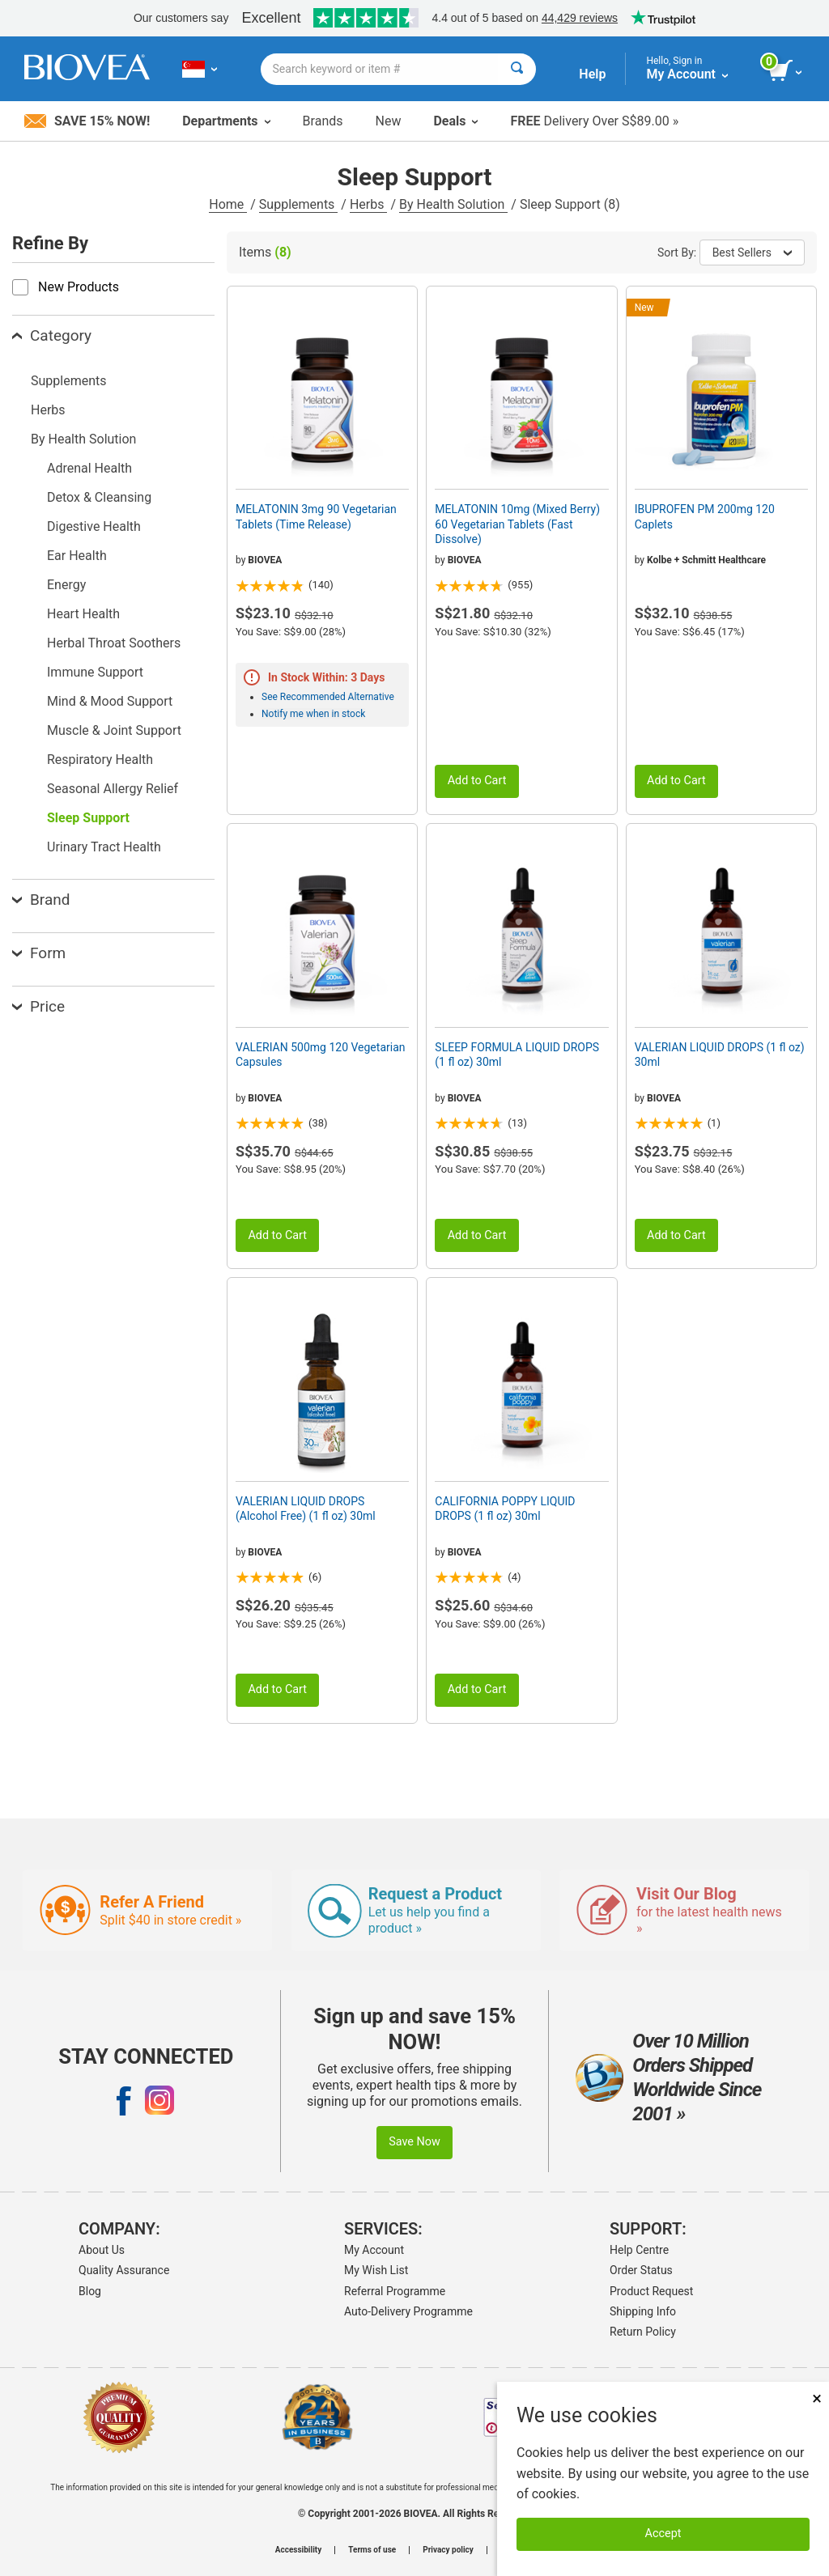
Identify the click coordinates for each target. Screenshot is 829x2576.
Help (592, 74)
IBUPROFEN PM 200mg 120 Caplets (705, 516)
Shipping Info (643, 2311)
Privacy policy (448, 2550)
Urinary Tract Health (104, 847)
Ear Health (77, 555)
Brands (323, 121)
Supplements (298, 204)
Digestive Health (94, 526)
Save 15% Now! (87, 121)
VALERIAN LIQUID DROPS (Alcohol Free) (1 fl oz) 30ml (306, 1508)
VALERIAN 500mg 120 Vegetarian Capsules (321, 1054)
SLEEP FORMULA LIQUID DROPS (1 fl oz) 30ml (517, 1054)
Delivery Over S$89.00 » (594, 121)
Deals (455, 121)
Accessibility (298, 2550)
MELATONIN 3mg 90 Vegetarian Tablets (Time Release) (316, 516)
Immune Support (95, 672)
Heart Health (83, 614)
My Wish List (376, 2270)
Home (228, 204)
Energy (66, 584)
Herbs (369, 204)
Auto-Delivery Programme (408, 2311)
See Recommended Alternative (327, 696)
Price (38, 1006)
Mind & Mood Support (109, 701)
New (389, 121)
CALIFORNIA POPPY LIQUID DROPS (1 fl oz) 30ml (505, 1508)
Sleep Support (88, 817)
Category (51, 335)
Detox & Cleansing (99, 497)
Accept (663, 2533)
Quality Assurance (124, 2270)
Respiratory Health (100, 759)
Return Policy (643, 2331)
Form (39, 953)
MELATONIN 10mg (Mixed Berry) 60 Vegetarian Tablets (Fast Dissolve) (517, 524)
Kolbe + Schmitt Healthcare (706, 560)
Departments (226, 121)
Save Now (414, 2142)
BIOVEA (265, 560)
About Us (102, 2249)
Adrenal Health (89, 468)
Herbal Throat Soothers (114, 643)
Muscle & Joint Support (114, 730)
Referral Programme (394, 2291)
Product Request (651, 2291)
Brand (41, 899)
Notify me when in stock (313, 713)
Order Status (641, 2270)
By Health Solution (453, 204)
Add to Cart (477, 780)
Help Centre (639, 2249)
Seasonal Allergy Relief (112, 788)
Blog (90, 2291)
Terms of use (372, 2550)
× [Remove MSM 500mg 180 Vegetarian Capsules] (817, 2398)
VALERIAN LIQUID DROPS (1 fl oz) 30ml (720, 1054)
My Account (374, 2249)
